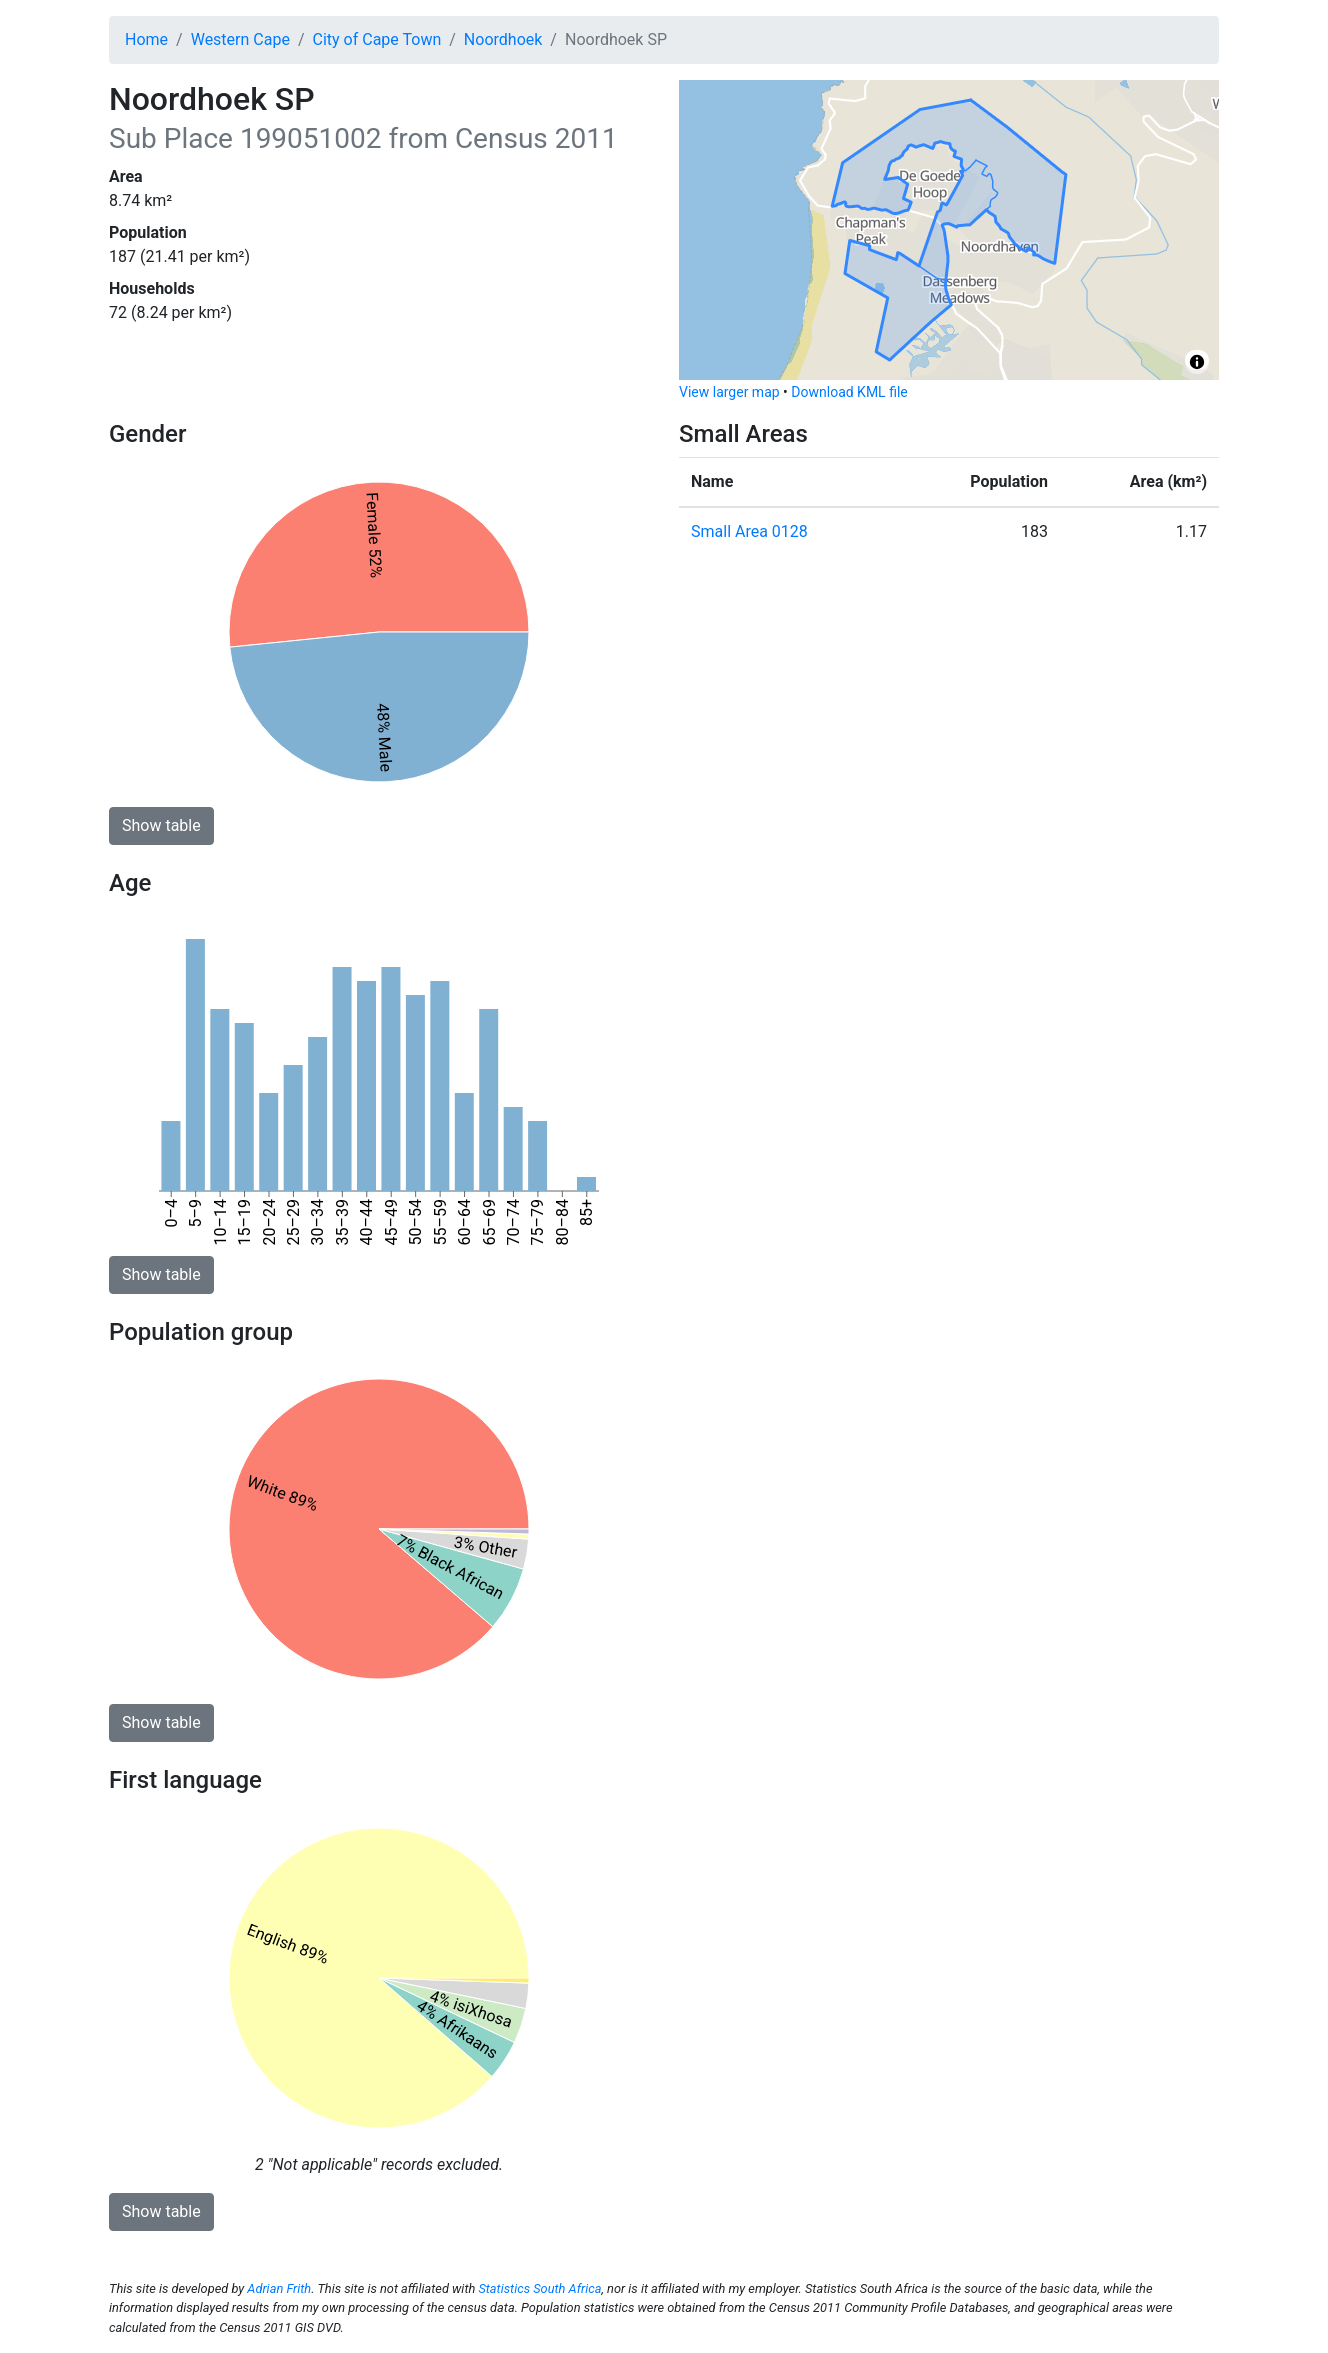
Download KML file (849, 392)
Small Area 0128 (749, 531)
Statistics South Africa (539, 2288)
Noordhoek (503, 39)
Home (146, 39)
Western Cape (240, 39)
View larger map (729, 392)
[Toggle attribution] (1197, 362)
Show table (161, 825)
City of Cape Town (377, 39)
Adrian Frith (279, 2288)
